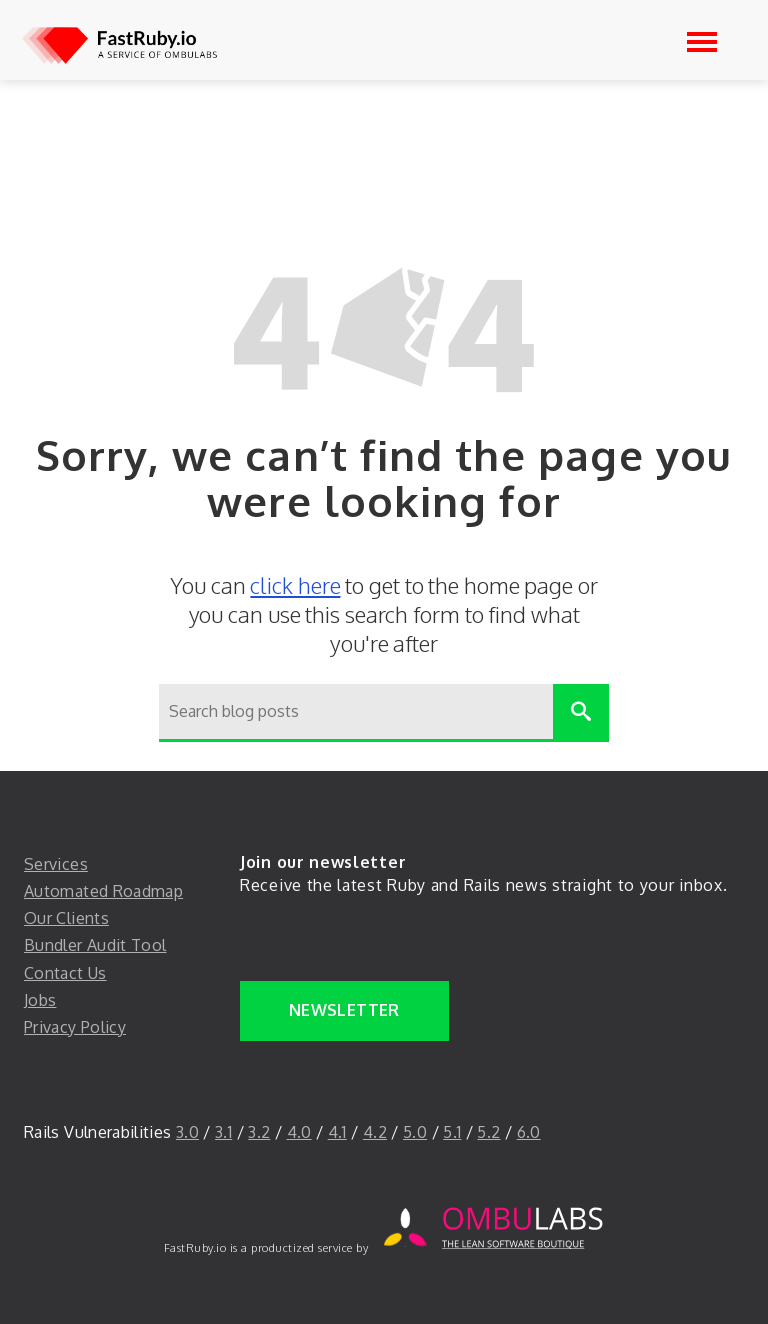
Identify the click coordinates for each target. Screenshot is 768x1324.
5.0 (415, 1132)
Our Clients (66, 918)
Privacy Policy (75, 1027)
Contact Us (65, 973)
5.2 (488, 1132)
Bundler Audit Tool (95, 945)
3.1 (223, 1132)
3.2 (259, 1132)
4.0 (299, 1132)
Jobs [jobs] (40, 1000)
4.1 (337, 1132)
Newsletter (344, 1010)
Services (56, 864)
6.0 (529, 1132)
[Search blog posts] (356, 713)
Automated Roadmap (103, 891)
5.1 (452, 1132)
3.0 (187, 1132)
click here (295, 585)
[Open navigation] (702, 42)
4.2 (375, 1132)
